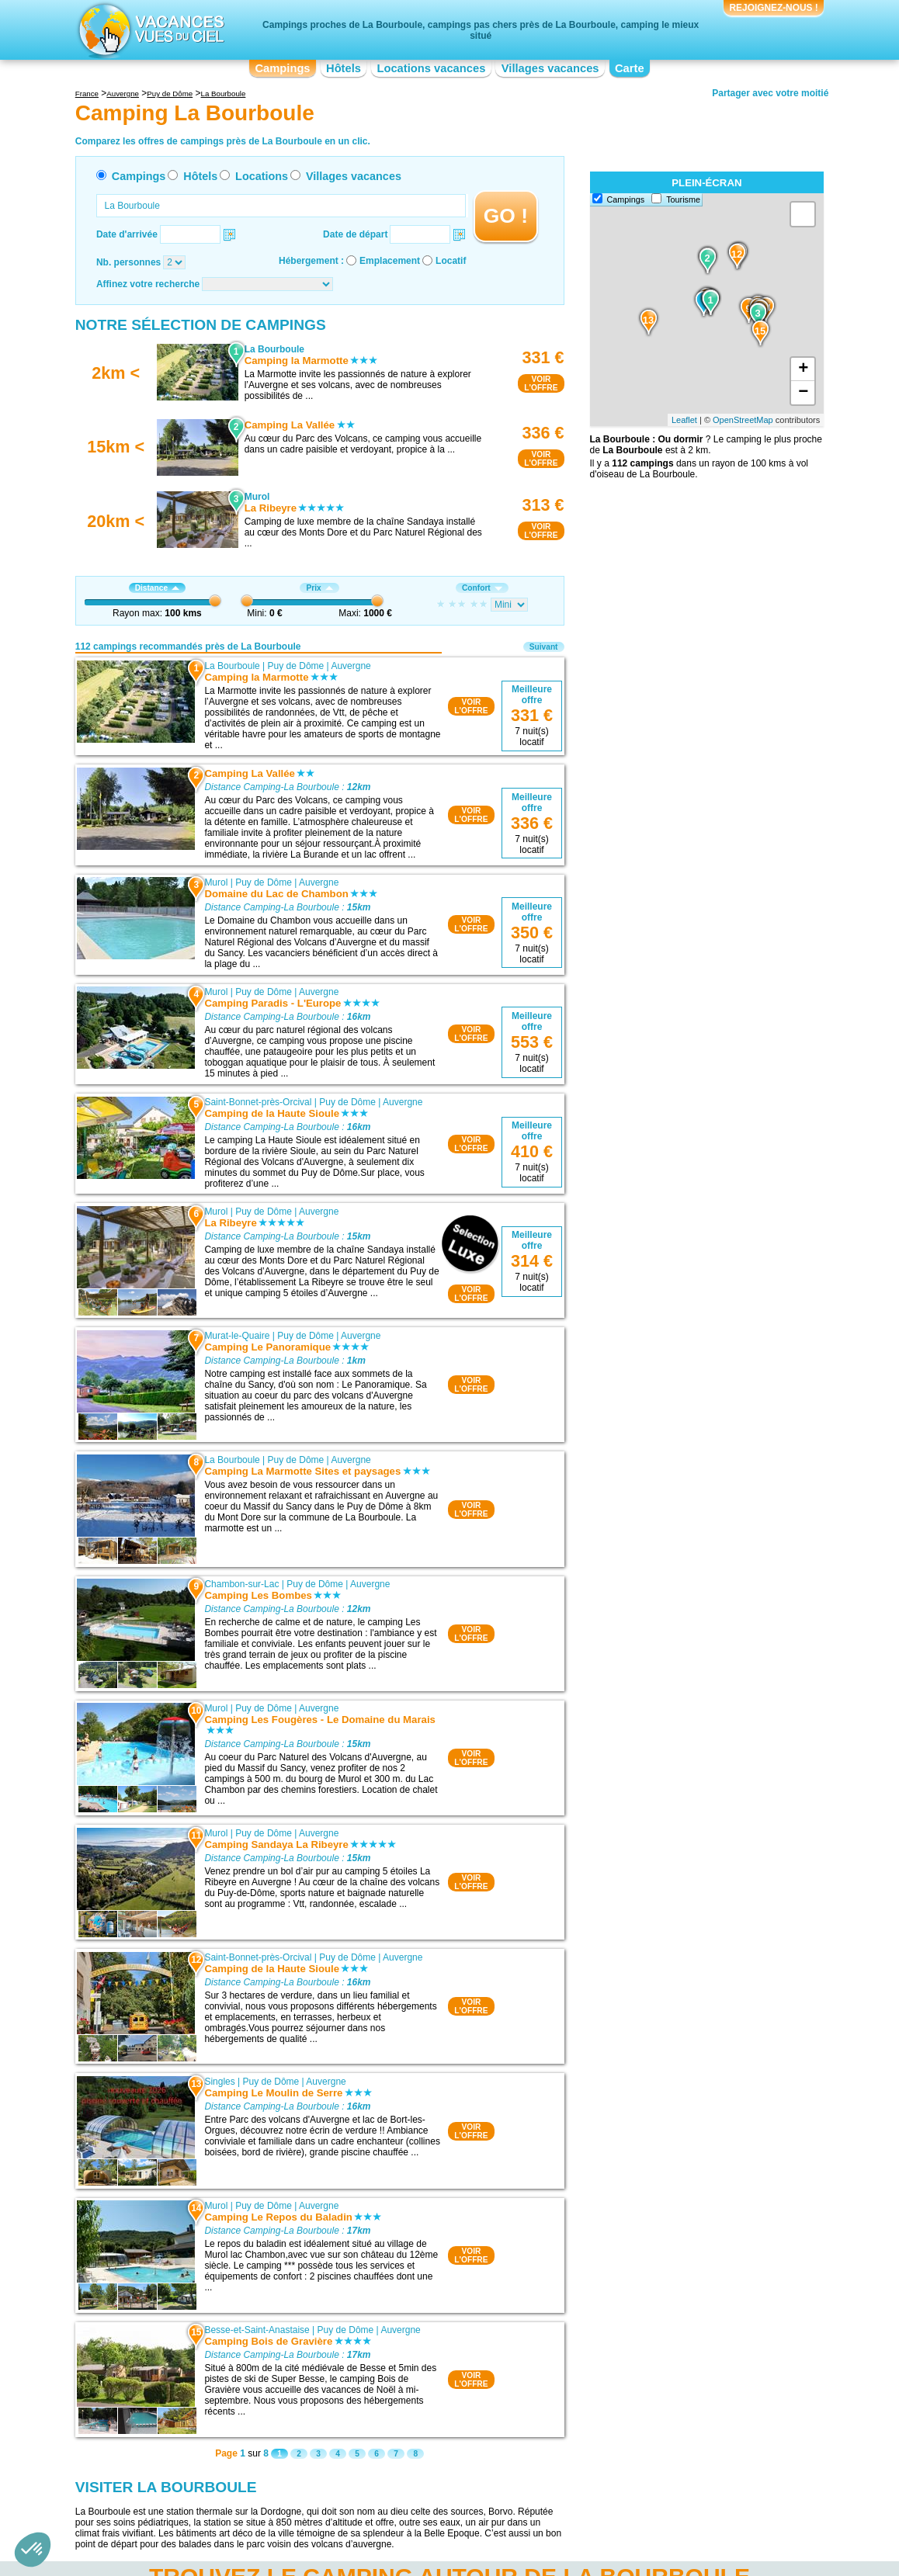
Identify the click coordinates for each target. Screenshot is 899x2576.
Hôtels (343, 68)
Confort (482, 588)
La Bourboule (231, 665)
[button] (32, 2549)
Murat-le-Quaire (236, 1335)
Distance (157, 588)
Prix (319, 588)
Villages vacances (550, 68)
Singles (219, 2081)
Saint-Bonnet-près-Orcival (257, 1102)
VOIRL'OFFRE (540, 383)
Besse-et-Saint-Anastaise (256, 2330)
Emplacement (389, 260)
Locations (261, 176)
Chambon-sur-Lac (241, 1584)
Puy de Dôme (296, 665)
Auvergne (350, 665)
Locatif (451, 260)
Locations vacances (431, 68)
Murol (215, 882)
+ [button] (803, 369)
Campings (282, 68)
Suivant (543, 647)
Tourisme (683, 199)
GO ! (506, 215)
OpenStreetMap (743, 420)
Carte (629, 68)
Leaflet (684, 420)
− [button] (803, 392)
